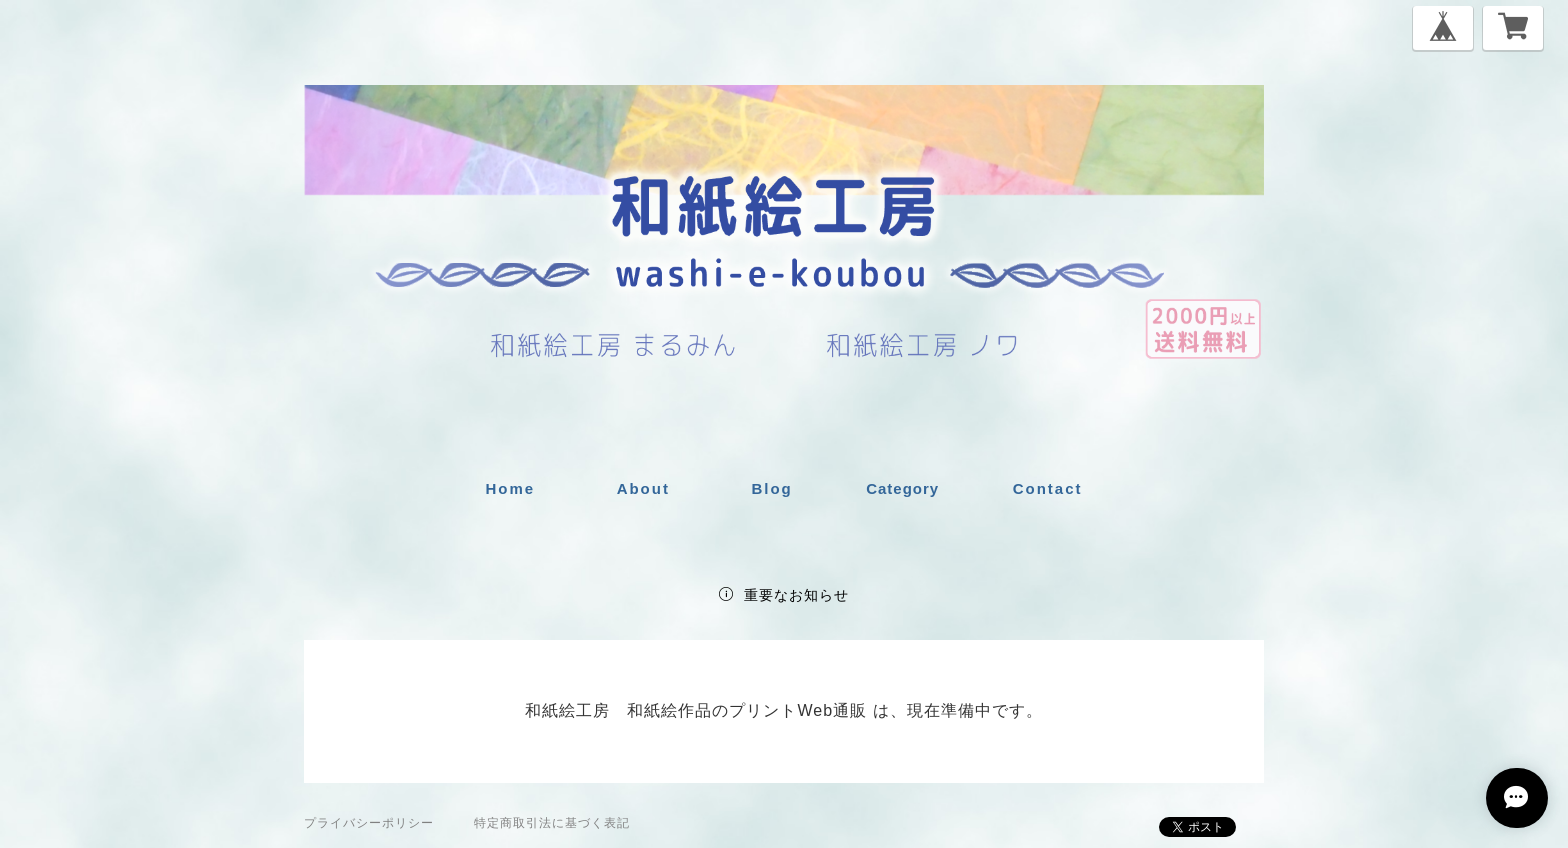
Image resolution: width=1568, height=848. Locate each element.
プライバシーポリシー (369, 823)
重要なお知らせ (796, 595)
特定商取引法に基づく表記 (552, 823)
